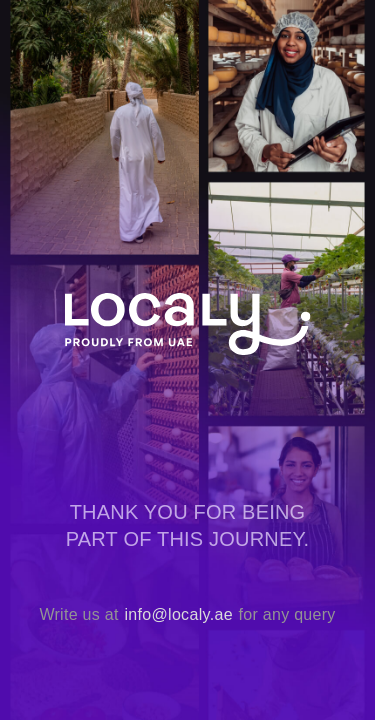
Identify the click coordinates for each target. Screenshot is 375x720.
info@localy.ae (178, 614)
